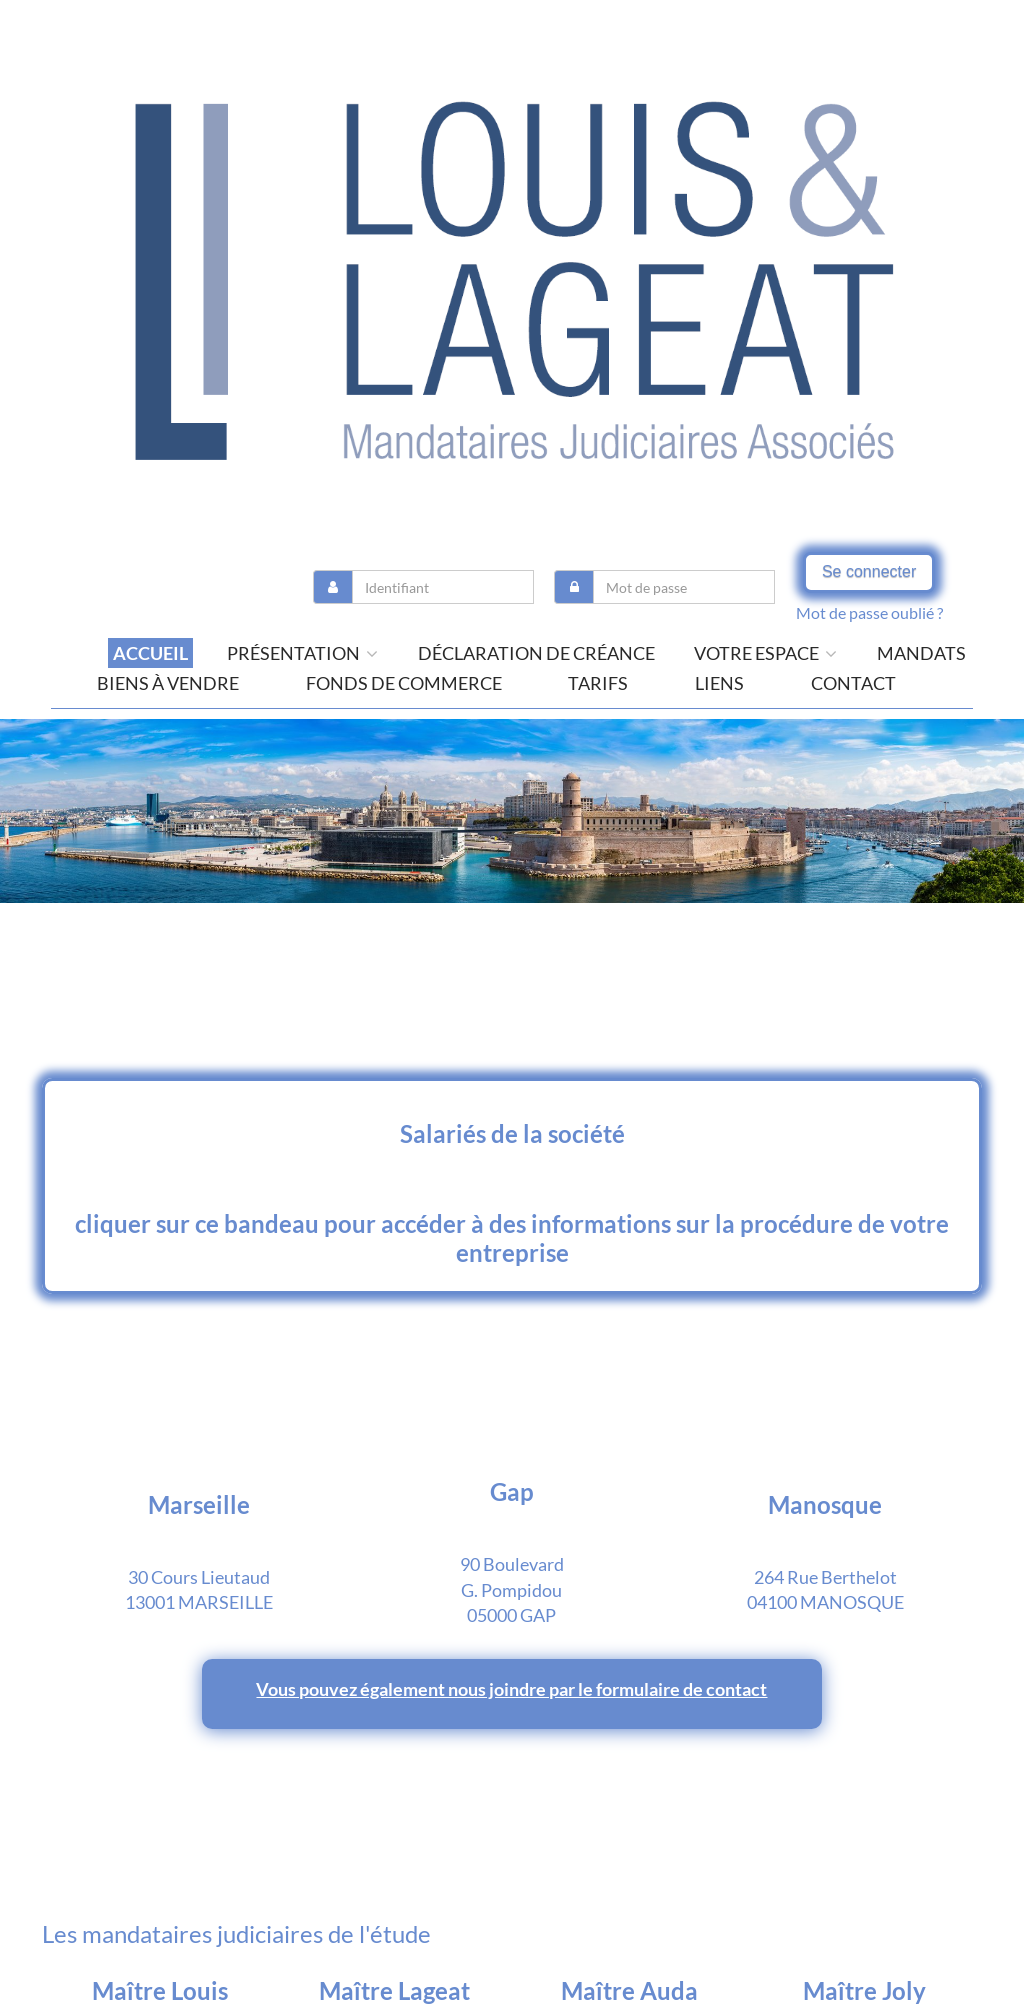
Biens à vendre (168, 683)
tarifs (598, 683)
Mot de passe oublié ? (869, 612)
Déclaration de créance (536, 653)
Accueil (150, 653)
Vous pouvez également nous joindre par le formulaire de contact (511, 1689)
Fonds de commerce (404, 683)
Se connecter (869, 571)
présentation (302, 653)
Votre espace (765, 653)
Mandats (921, 653)
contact (853, 683)
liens (719, 683)
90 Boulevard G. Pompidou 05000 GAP (512, 1589)
